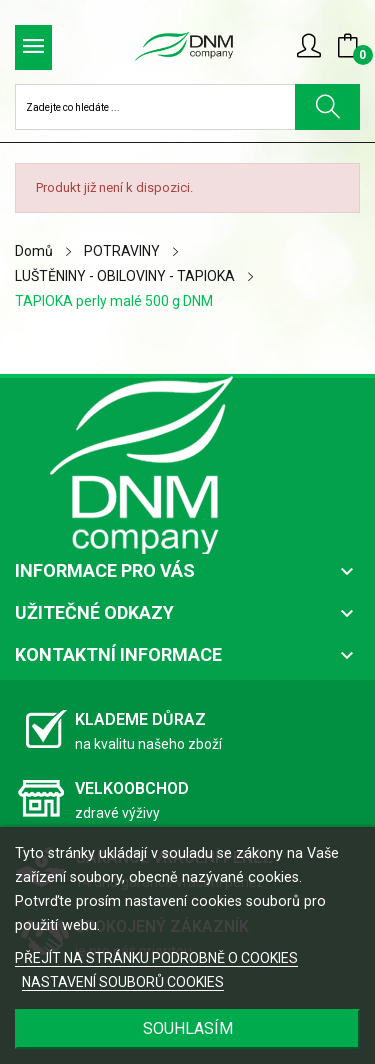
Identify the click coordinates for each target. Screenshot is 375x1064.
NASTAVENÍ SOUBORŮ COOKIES (123, 982)
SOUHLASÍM (188, 1028)
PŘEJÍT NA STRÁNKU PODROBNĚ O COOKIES (156, 958)
